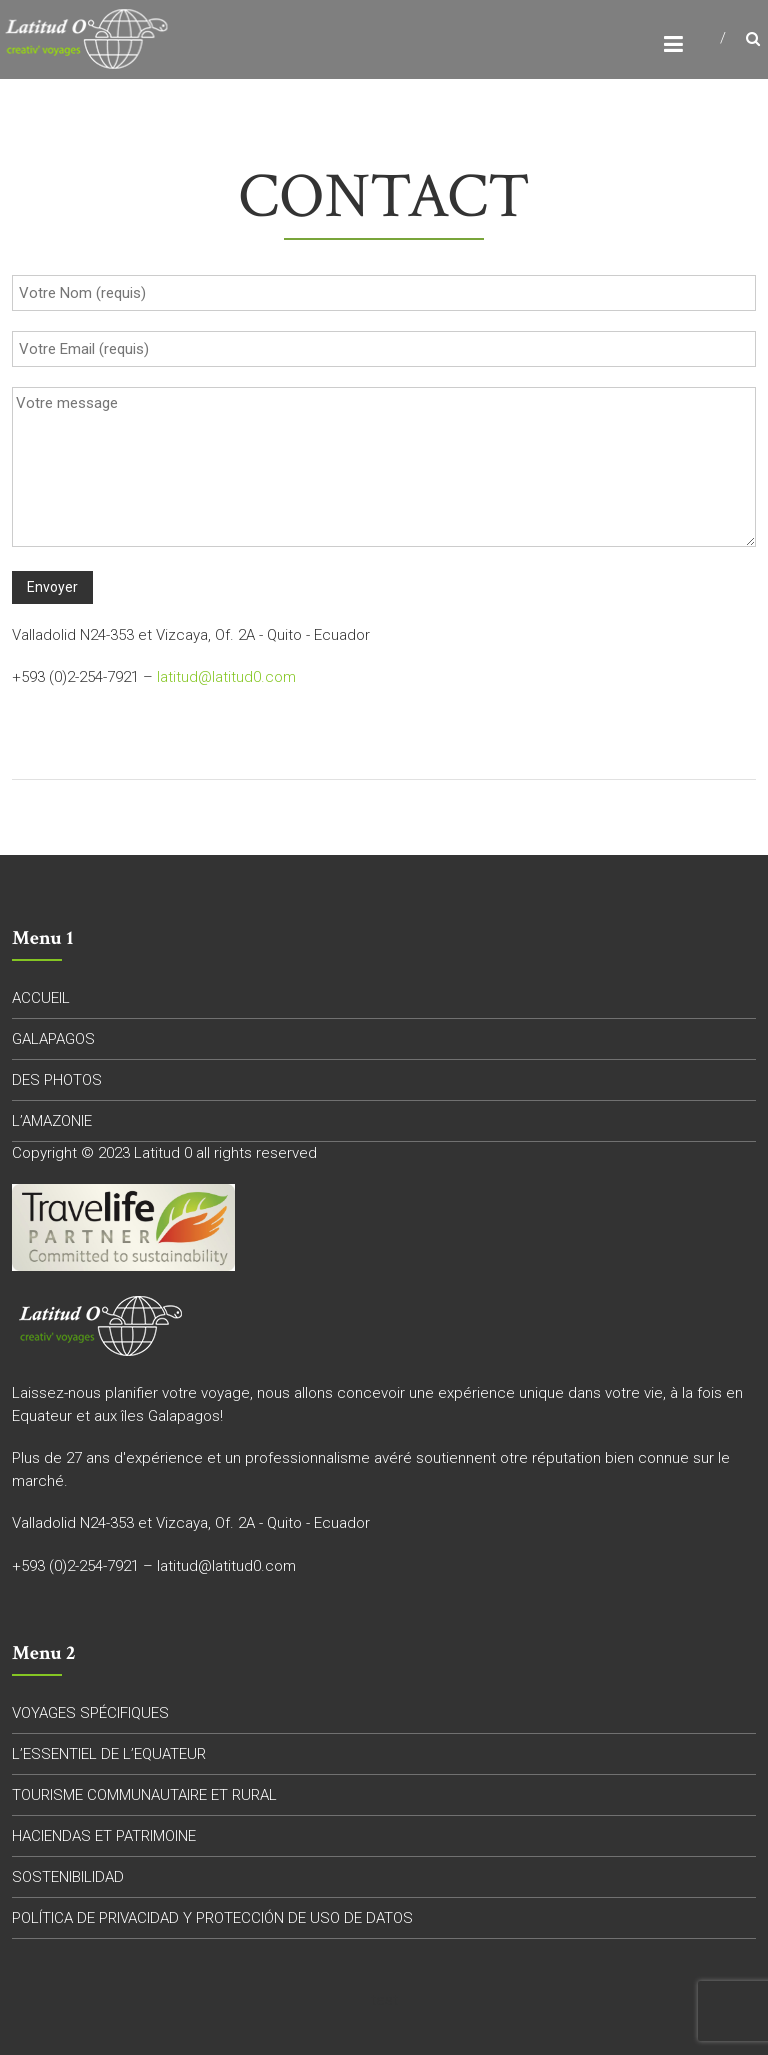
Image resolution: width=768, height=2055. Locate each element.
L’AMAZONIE (52, 1121)
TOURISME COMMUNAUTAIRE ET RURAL (144, 1795)
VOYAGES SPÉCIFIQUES (90, 1713)
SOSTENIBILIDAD (68, 1877)
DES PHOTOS (57, 1080)
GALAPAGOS (53, 1039)
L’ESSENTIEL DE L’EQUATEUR (109, 1754)
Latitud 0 (163, 1153)
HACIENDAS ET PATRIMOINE (104, 1836)
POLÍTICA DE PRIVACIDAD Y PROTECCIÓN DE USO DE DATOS (212, 1918)
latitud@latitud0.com (226, 677)
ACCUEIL (41, 998)
